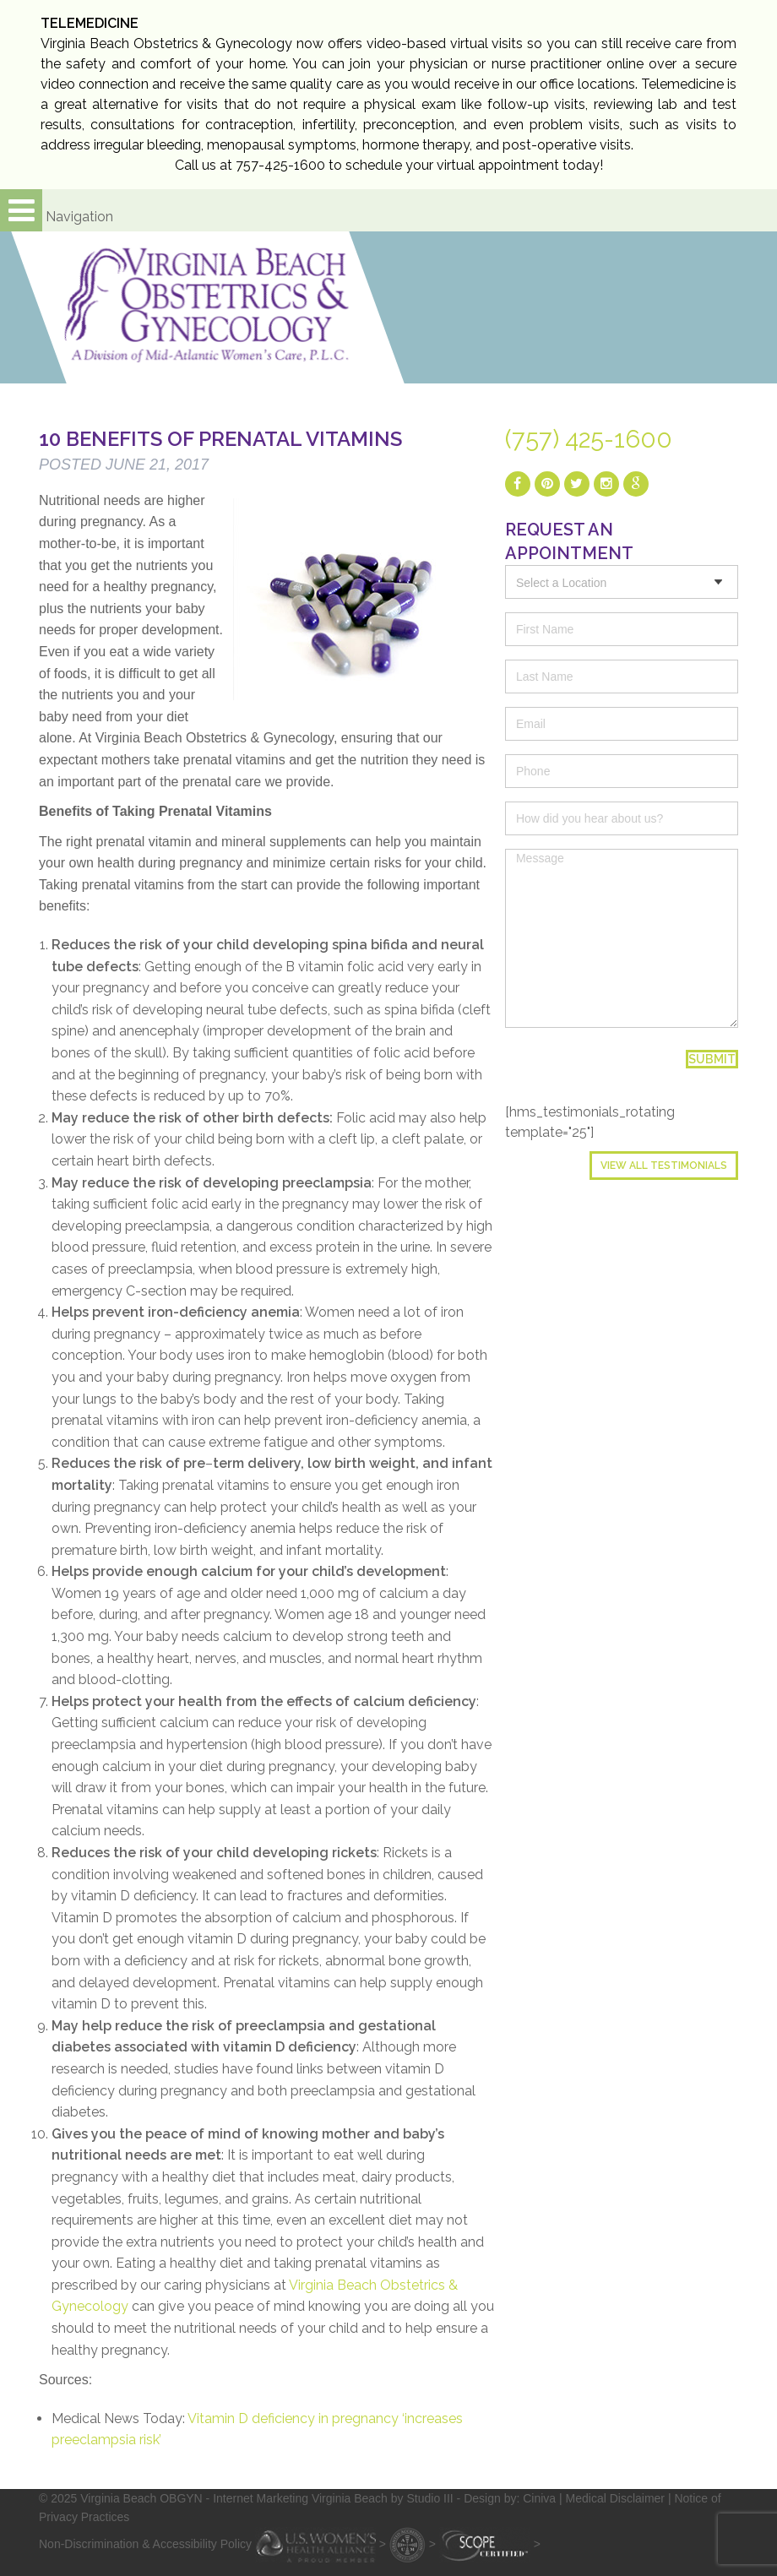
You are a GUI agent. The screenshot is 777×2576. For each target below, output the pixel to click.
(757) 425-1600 (588, 439)
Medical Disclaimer (615, 2498)
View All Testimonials (663, 1165)
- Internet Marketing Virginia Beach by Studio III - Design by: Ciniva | (386, 2498)
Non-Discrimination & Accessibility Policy (145, 2544)
